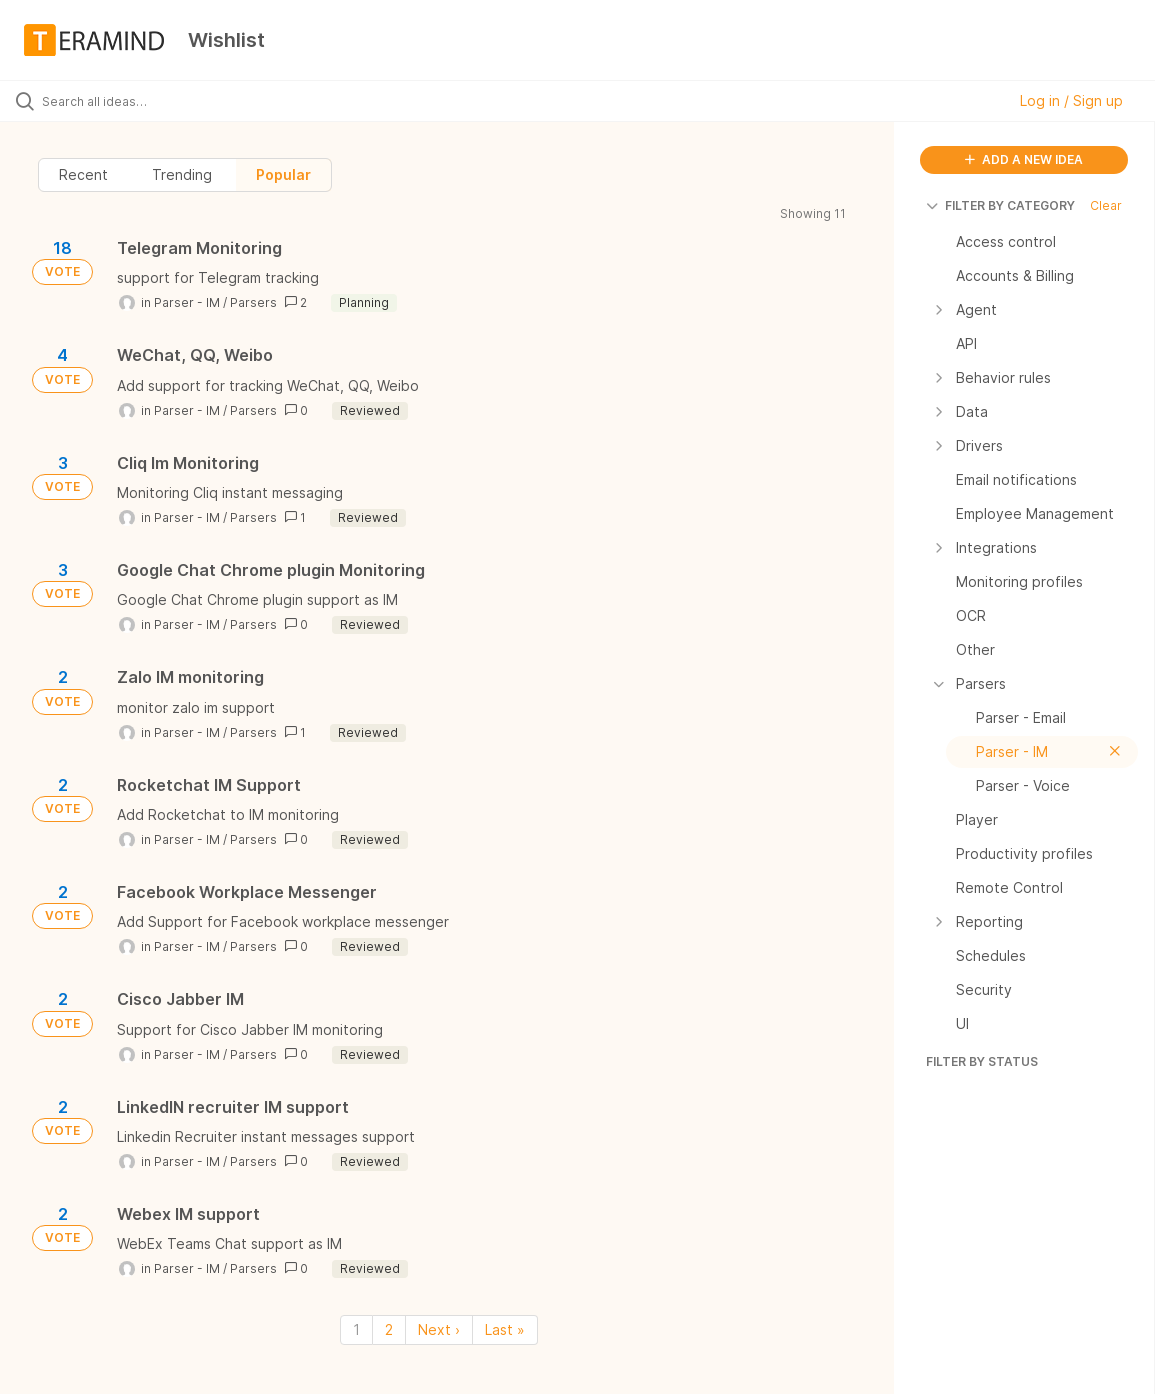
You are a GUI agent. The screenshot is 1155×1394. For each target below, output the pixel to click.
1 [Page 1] (356, 1329)
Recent (83, 174)
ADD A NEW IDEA (1024, 159)
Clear (1106, 205)
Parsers (253, 302)
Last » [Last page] (505, 1329)
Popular (283, 174)
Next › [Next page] (439, 1329)
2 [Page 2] (389, 1329)
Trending (182, 174)
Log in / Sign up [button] (1071, 100)
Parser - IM (187, 302)
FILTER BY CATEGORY (1000, 205)
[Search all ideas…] (140, 101)
